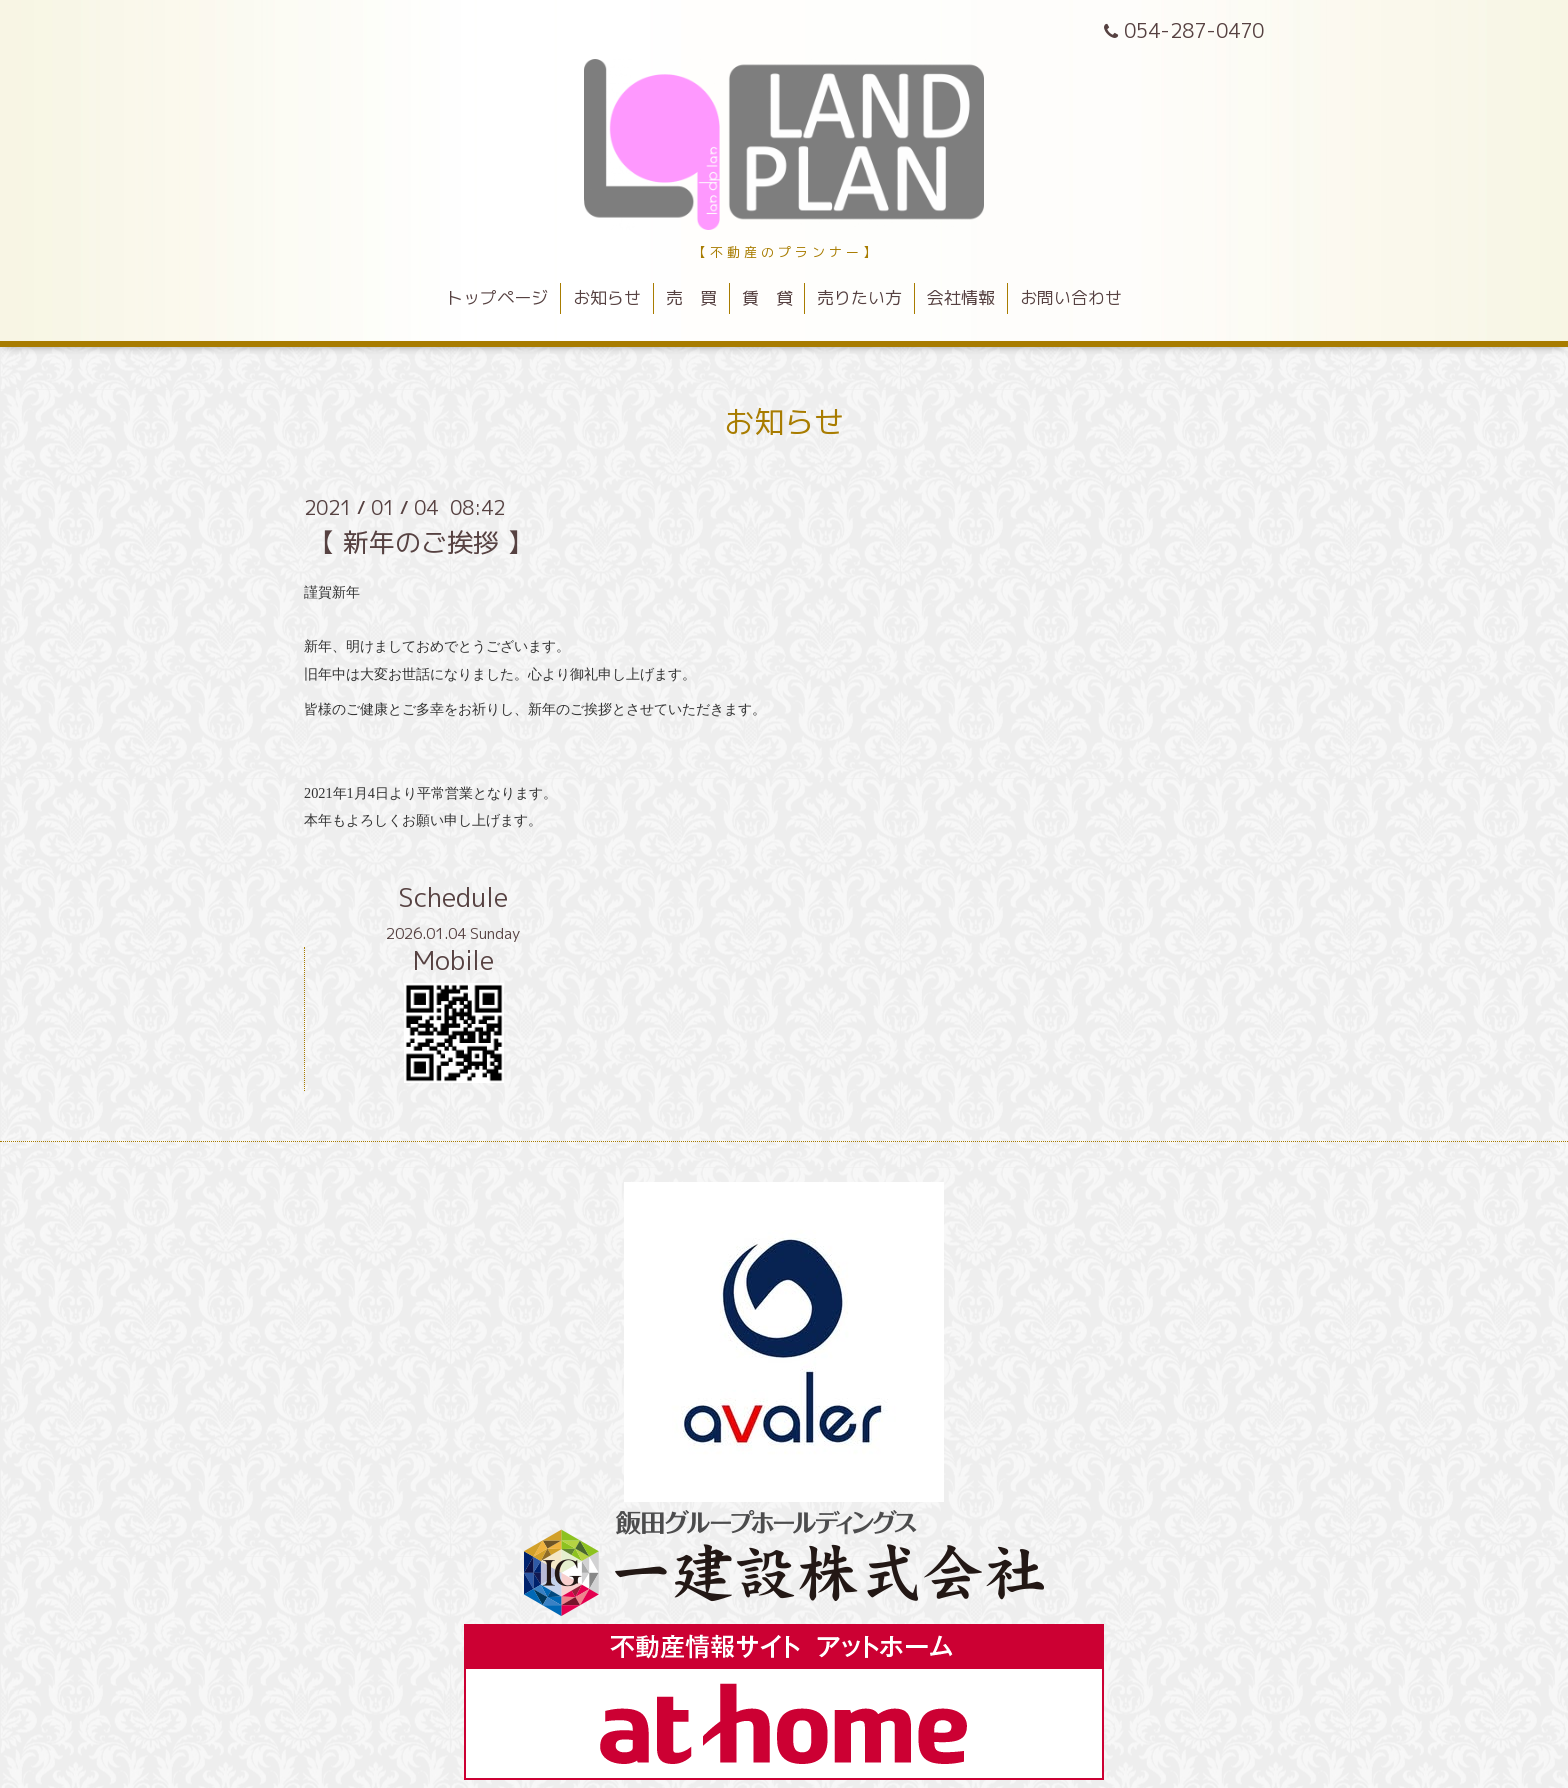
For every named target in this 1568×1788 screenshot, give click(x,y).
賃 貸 (767, 297)
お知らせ (607, 297)
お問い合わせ (1071, 297)
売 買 (691, 297)
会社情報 (961, 297)
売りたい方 (859, 297)
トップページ (497, 297)
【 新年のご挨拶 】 (421, 542)
